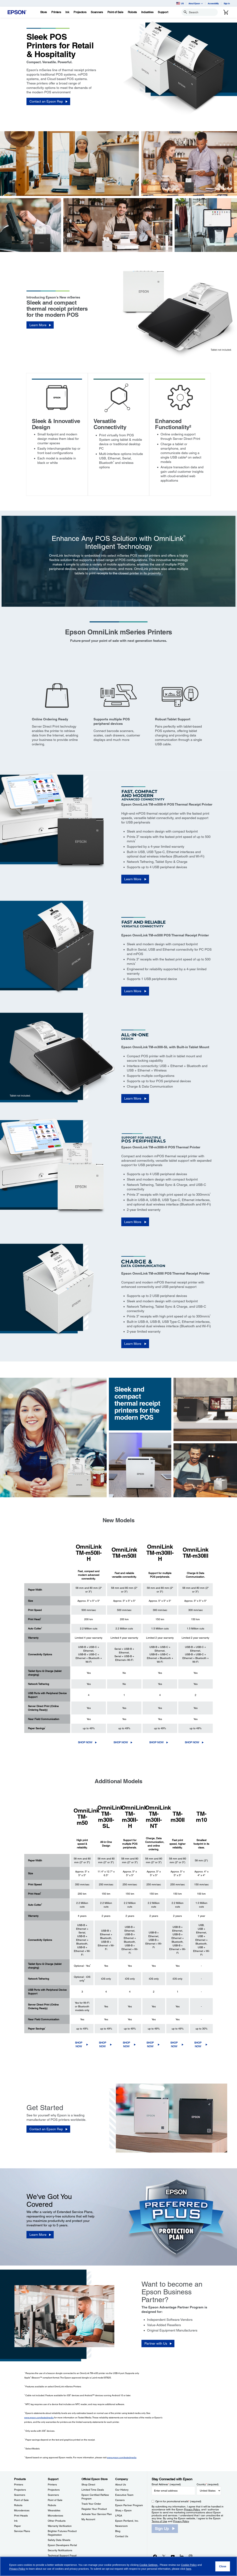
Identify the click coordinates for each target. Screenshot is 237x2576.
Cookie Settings (148, 2564)
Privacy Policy (192, 2509)
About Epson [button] (195, 3)
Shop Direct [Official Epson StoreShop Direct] (88, 2484)
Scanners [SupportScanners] (53, 2494)
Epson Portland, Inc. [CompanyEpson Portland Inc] (127, 2520)
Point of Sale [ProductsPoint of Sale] (21, 2500)
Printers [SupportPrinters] (52, 2484)
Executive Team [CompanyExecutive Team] (124, 2494)
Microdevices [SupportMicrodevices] (55, 2515)
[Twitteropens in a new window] (164, 2556)
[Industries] (147, 12)
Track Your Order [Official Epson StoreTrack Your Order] (91, 2503)
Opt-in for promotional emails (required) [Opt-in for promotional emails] (178, 2501)
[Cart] (226, 12)
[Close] (222, 2566)
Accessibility (213, 3)
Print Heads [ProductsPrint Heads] (21, 2515)
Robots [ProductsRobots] (18, 2505)
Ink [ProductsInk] (16, 2520)
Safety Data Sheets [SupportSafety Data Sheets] (59, 2539)
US (180, 3)
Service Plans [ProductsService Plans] (22, 2531)
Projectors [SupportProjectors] (54, 2489)
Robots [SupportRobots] (52, 2505)
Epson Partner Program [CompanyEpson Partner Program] (129, 2505)
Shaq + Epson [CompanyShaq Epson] (123, 2510)
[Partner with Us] (157, 2343)
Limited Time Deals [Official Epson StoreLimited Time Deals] (92, 2489)
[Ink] (67, 12)
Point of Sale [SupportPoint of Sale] (55, 2500)
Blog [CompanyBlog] (117, 2531)
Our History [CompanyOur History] (121, 2489)
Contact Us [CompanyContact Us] (121, 2536)
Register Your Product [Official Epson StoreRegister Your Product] (94, 2508)
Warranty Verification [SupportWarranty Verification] (60, 2525)
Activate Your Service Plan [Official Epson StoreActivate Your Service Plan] (96, 2514)
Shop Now (85, 1742)
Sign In (227, 3)
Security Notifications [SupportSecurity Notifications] (60, 2550)
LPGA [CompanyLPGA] (118, 2515)
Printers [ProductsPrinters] (18, 2484)
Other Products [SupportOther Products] (57, 2520)
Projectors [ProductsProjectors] (20, 2489)
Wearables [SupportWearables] (54, 2510)
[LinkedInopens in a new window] (181, 2556)
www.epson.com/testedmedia (39, 2417)
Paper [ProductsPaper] (17, 2525)
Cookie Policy (189, 2564)
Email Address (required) (166, 2484)
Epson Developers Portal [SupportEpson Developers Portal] (62, 2545)
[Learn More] (40, 325)
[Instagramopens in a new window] (190, 2556)
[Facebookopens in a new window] (155, 2556)
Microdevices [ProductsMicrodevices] (21, 2510)
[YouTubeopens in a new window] (172, 2556)
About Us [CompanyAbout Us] (120, 2484)
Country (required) (208, 2484)
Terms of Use (159, 2521)
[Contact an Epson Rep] (48, 101)
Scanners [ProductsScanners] (19, 2494)
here (188, 2568)
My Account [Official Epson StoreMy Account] (88, 2519)
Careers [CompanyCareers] (120, 2500)
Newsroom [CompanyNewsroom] (121, 2525)
